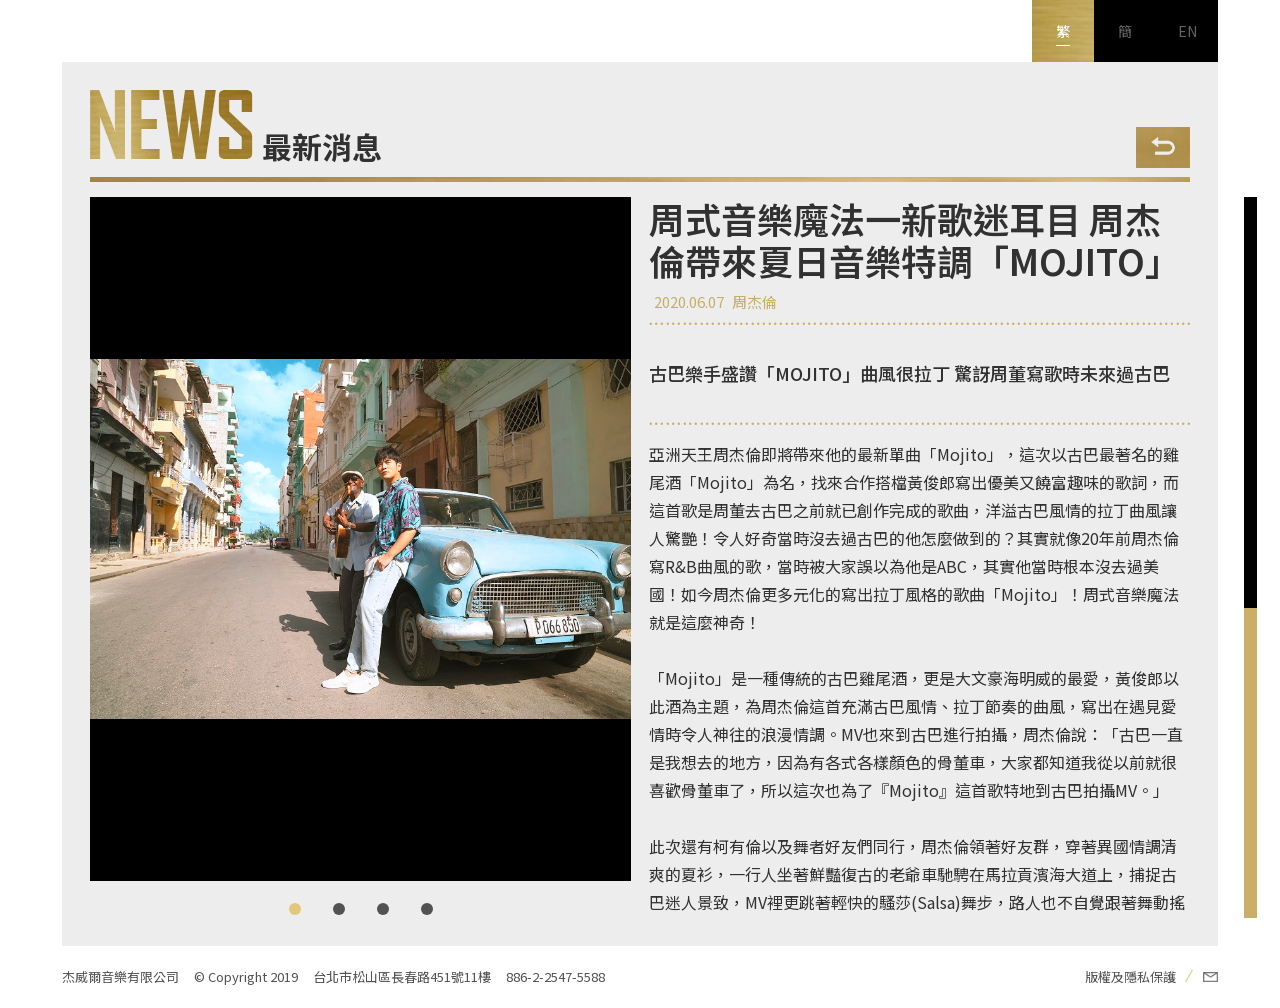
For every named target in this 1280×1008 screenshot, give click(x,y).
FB (31, 791)
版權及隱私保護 (1130, 976)
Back (1163, 147)
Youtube (31, 853)
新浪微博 (31, 915)
